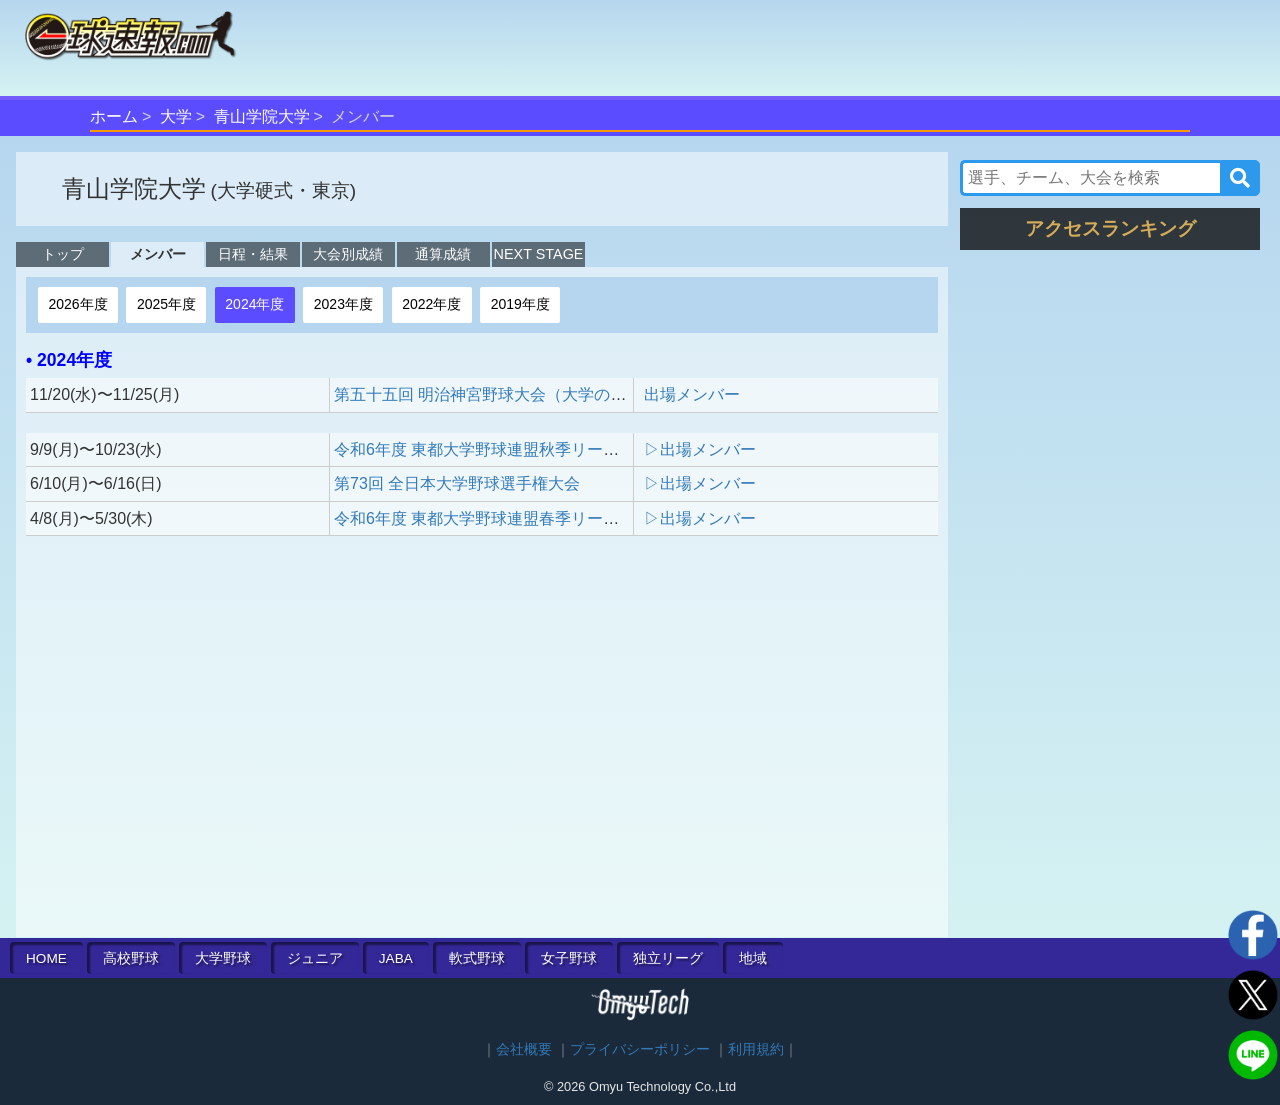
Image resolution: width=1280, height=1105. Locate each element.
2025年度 (166, 304)
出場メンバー (692, 394)
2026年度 (77, 304)
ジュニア (315, 958)
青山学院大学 (262, 116)
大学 (176, 116)
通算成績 (443, 254)
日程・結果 (253, 254)
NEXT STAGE (539, 254)
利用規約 (756, 1049)
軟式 (477, 958)
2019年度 (520, 304)
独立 (668, 958)
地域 (753, 958)
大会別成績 (348, 254)
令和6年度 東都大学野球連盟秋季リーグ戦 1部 (505, 449)
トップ (63, 254)
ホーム (114, 116)
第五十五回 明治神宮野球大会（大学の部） (488, 394)
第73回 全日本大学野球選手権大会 (457, 483)
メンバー (158, 254)
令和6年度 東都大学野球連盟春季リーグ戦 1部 (505, 518)
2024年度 (254, 304)
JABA (396, 958)
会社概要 (524, 1049)
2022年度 (431, 304)
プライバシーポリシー (640, 1049)
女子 (569, 958)
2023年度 (343, 304)
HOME (46, 958)
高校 (131, 958)
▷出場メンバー (700, 449)
